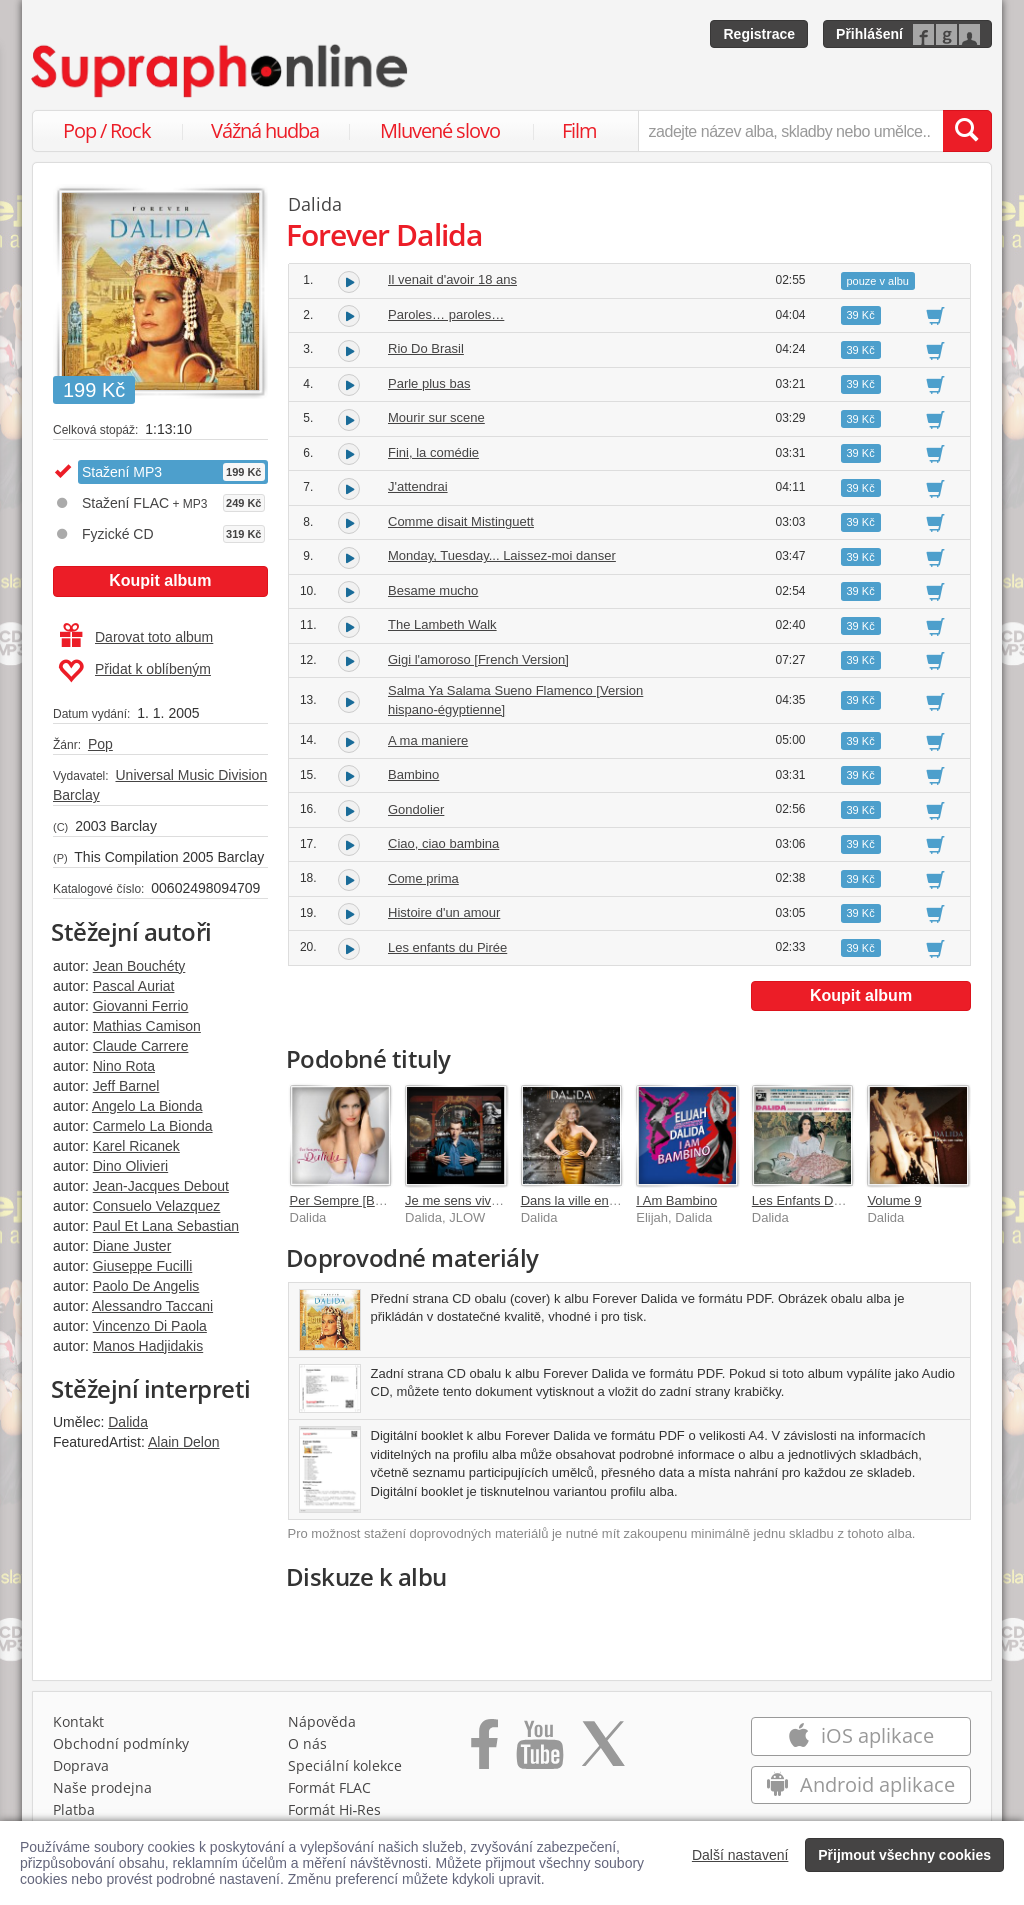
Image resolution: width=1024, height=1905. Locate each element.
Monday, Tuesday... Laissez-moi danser (502, 555)
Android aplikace (860, 1784)
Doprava (81, 1765)
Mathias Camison (147, 1026)
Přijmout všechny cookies (904, 1855)
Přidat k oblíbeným (134, 671)
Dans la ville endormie (585, 1200)
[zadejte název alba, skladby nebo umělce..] (790, 131)
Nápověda (322, 1721)
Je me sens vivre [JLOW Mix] (489, 1200)
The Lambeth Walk (442, 624)
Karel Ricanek (136, 1146)
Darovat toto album (136, 637)
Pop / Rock (107, 130)
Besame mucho (433, 590)
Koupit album (160, 580)
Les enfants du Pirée (447, 947)
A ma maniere (428, 740)
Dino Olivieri (130, 1166)
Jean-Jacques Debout (161, 1186)
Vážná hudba (265, 130)
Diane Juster (132, 1246)
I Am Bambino (676, 1200)
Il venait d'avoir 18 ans (452, 279)
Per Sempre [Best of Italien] (369, 1200)
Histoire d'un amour (444, 912)
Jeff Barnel (126, 1086)
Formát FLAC (329, 1787)
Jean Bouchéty (139, 966)
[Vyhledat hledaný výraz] (967, 131)
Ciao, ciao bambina (443, 843)
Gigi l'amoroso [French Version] (478, 659)
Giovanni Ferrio (141, 1006)
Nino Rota (124, 1066)
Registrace (759, 34)
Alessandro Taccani (152, 1306)
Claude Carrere (141, 1046)
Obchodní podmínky (121, 1743)
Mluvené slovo (440, 130)
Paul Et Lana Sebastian (166, 1226)
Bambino (413, 774)
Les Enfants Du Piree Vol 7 (829, 1200)
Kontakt (78, 1721)
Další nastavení (740, 1855)
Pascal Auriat (134, 986)
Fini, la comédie (433, 452)
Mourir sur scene (436, 417)
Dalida (128, 1422)
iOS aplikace (860, 1735)
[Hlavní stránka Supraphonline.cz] (221, 71)
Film (579, 130)
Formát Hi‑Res (335, 1809)
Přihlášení (869, 34)
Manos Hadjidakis (148, 1346)
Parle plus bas (429, 383)
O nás (307, 1743)
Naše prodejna (102, 1787)
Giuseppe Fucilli (143, 1266)
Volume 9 (894, 1200)
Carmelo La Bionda (153, 1126)
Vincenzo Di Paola (150, 1326)
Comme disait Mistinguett (461, 521)
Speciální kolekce (345, 1765)
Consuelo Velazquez (157, 1206)
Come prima (423, 878)
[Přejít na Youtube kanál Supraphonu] (539, 1751)
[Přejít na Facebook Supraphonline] (484, 1751)
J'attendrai (418, 486)
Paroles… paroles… (446, 314)
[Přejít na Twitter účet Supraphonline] (603, 1751)
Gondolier (416, 809)
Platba (74, 1809)
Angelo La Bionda (147, 1106)
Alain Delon (184, 1442)
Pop (100, 744)
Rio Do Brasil (426, 348)
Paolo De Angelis (146, 1286)
